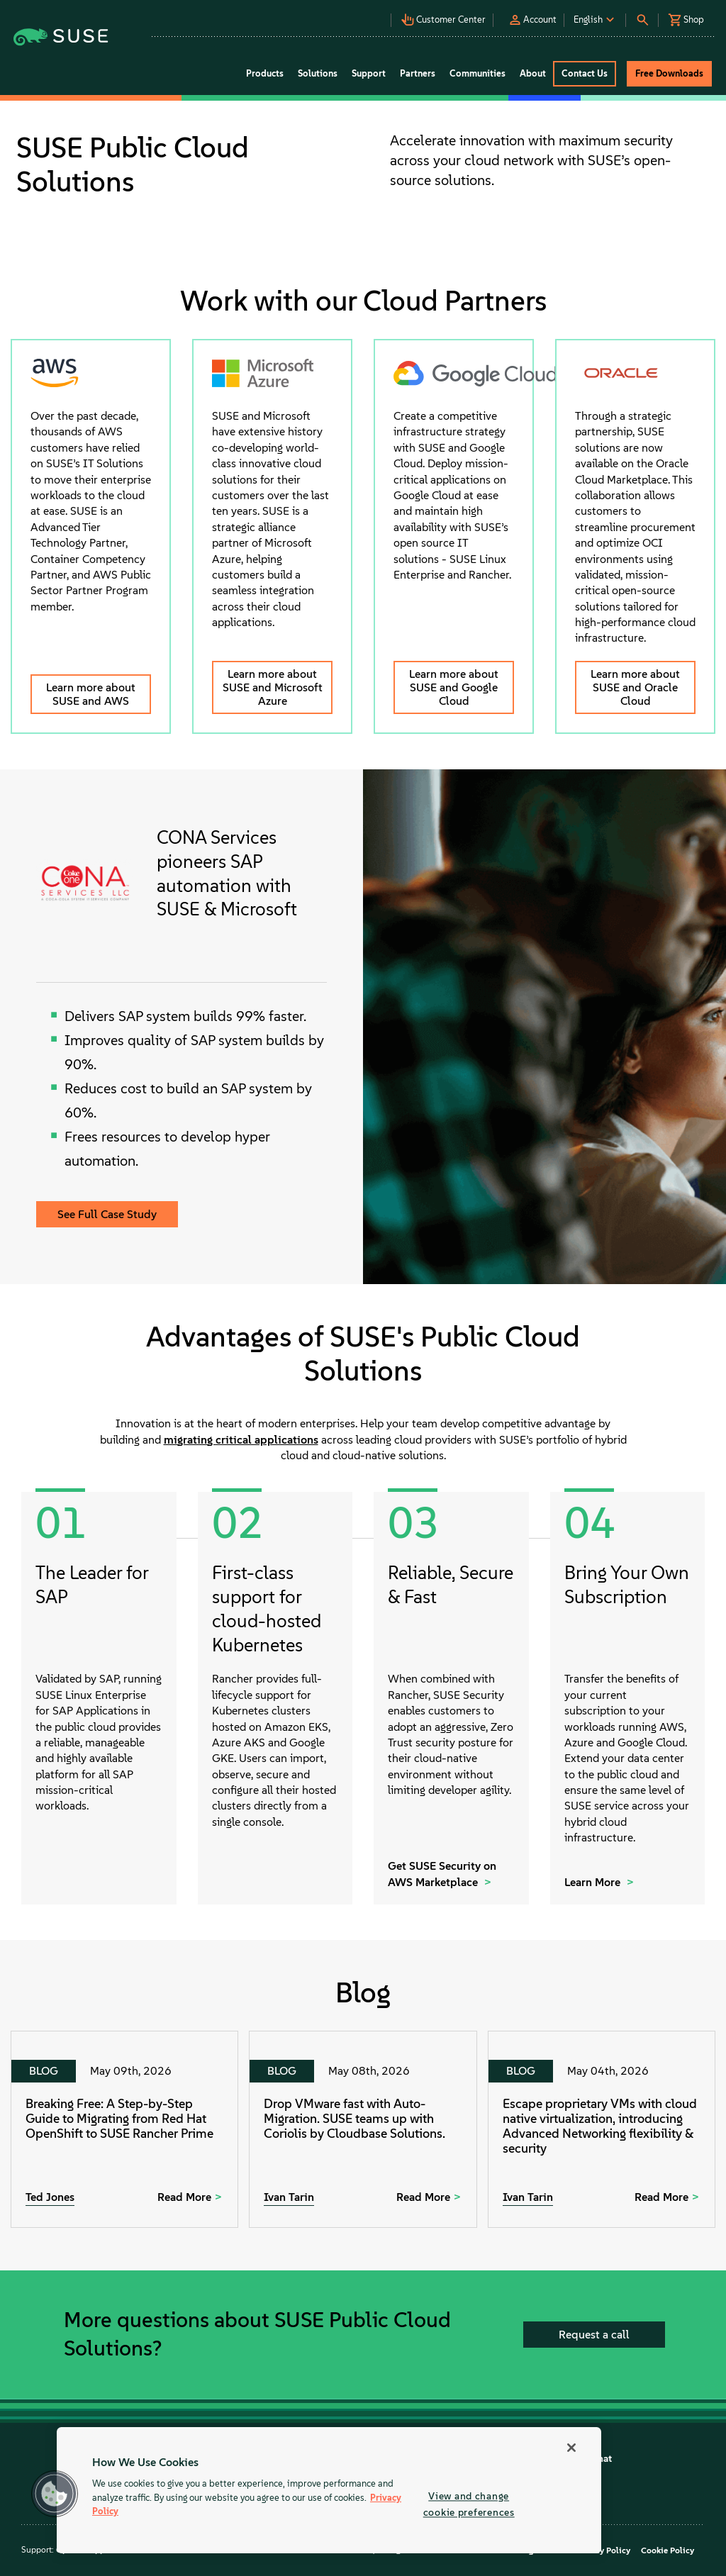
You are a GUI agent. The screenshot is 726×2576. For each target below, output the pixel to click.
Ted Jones (50, 2197)
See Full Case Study (107, 1214)
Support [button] (369, 73)
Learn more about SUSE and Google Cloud (453, 687)
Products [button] (265, 73)
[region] (329, 2490)
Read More (184, 2197)
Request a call (594, 2334)
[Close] (571, 2447)
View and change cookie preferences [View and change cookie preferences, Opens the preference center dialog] (469, 2504)
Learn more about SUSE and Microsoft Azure (273, 687)
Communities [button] (477, 73)
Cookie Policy (667, 2550)
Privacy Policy (603, 2550)
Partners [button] (417, 73)
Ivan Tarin (289, 2197)
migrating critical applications (241, 1439)
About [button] (533, 73)
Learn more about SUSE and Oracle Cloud (635, 687)
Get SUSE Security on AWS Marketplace (442, 1873)
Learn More (593, 1882)
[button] (344, 14)
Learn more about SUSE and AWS (90, 694)
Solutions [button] (317, 73)
